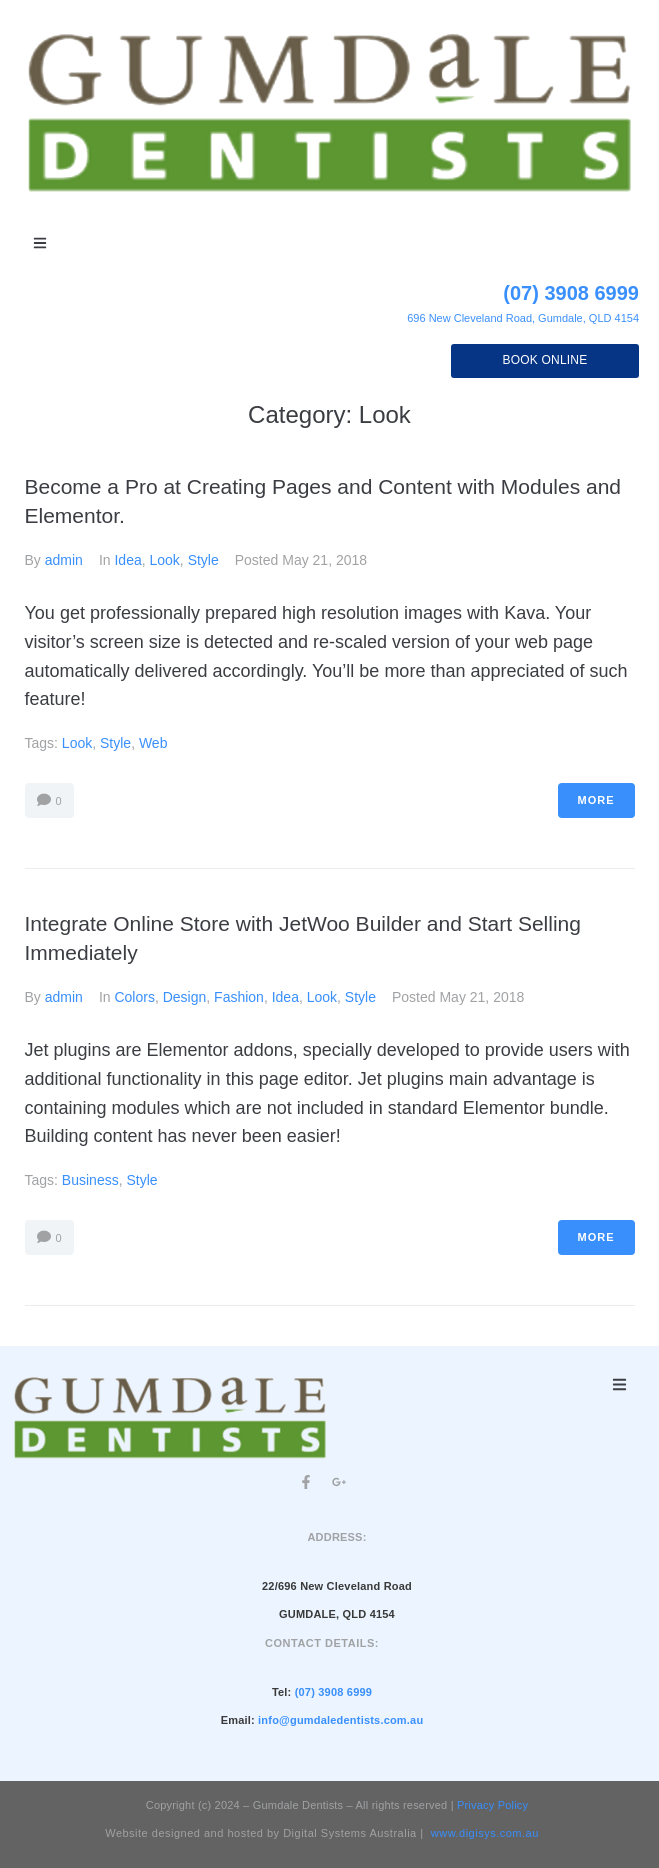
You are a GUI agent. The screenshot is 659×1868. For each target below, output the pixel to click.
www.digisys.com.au (485, 1833)
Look (164, 560)
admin (64, 560)
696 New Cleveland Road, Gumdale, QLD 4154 (523, 318)
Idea (127, 560)
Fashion (239, 997)
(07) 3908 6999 (571, 293)
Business (90, 1180)
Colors (134, 997)
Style (203, 560)
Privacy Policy (492, 1805)
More (596, 800)
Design (185, 997)
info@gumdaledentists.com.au (340, 1720)
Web (153, 743)
